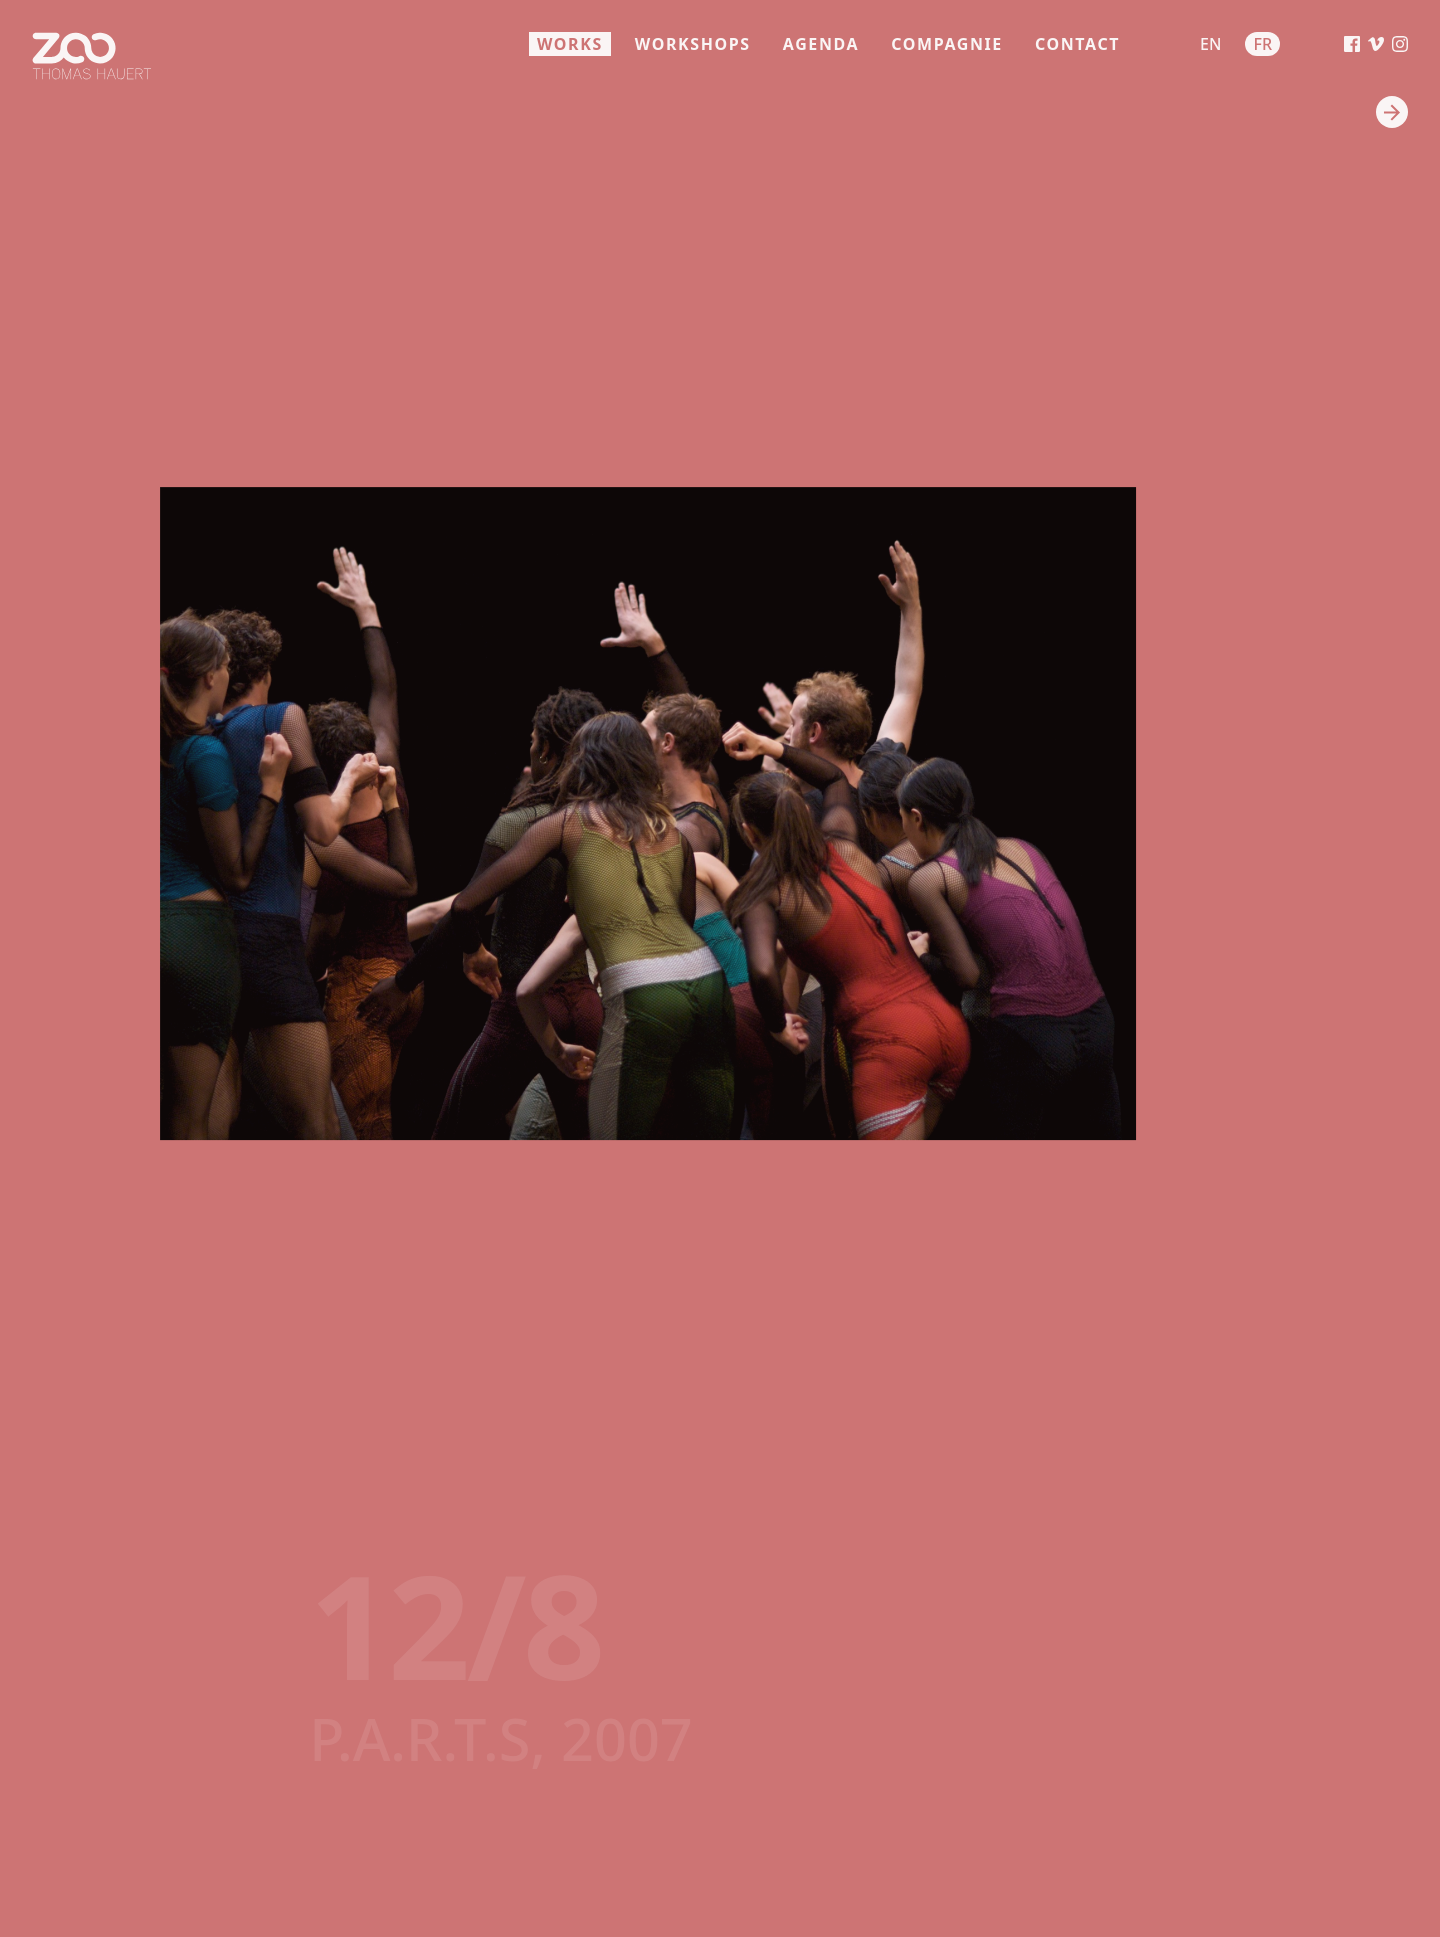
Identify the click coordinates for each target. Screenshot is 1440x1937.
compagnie (947, 44)
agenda (821, 44)
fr (1262, 44)
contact (1077, 44)
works (570, 44)
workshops (693, 44)
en (1210, 44)
